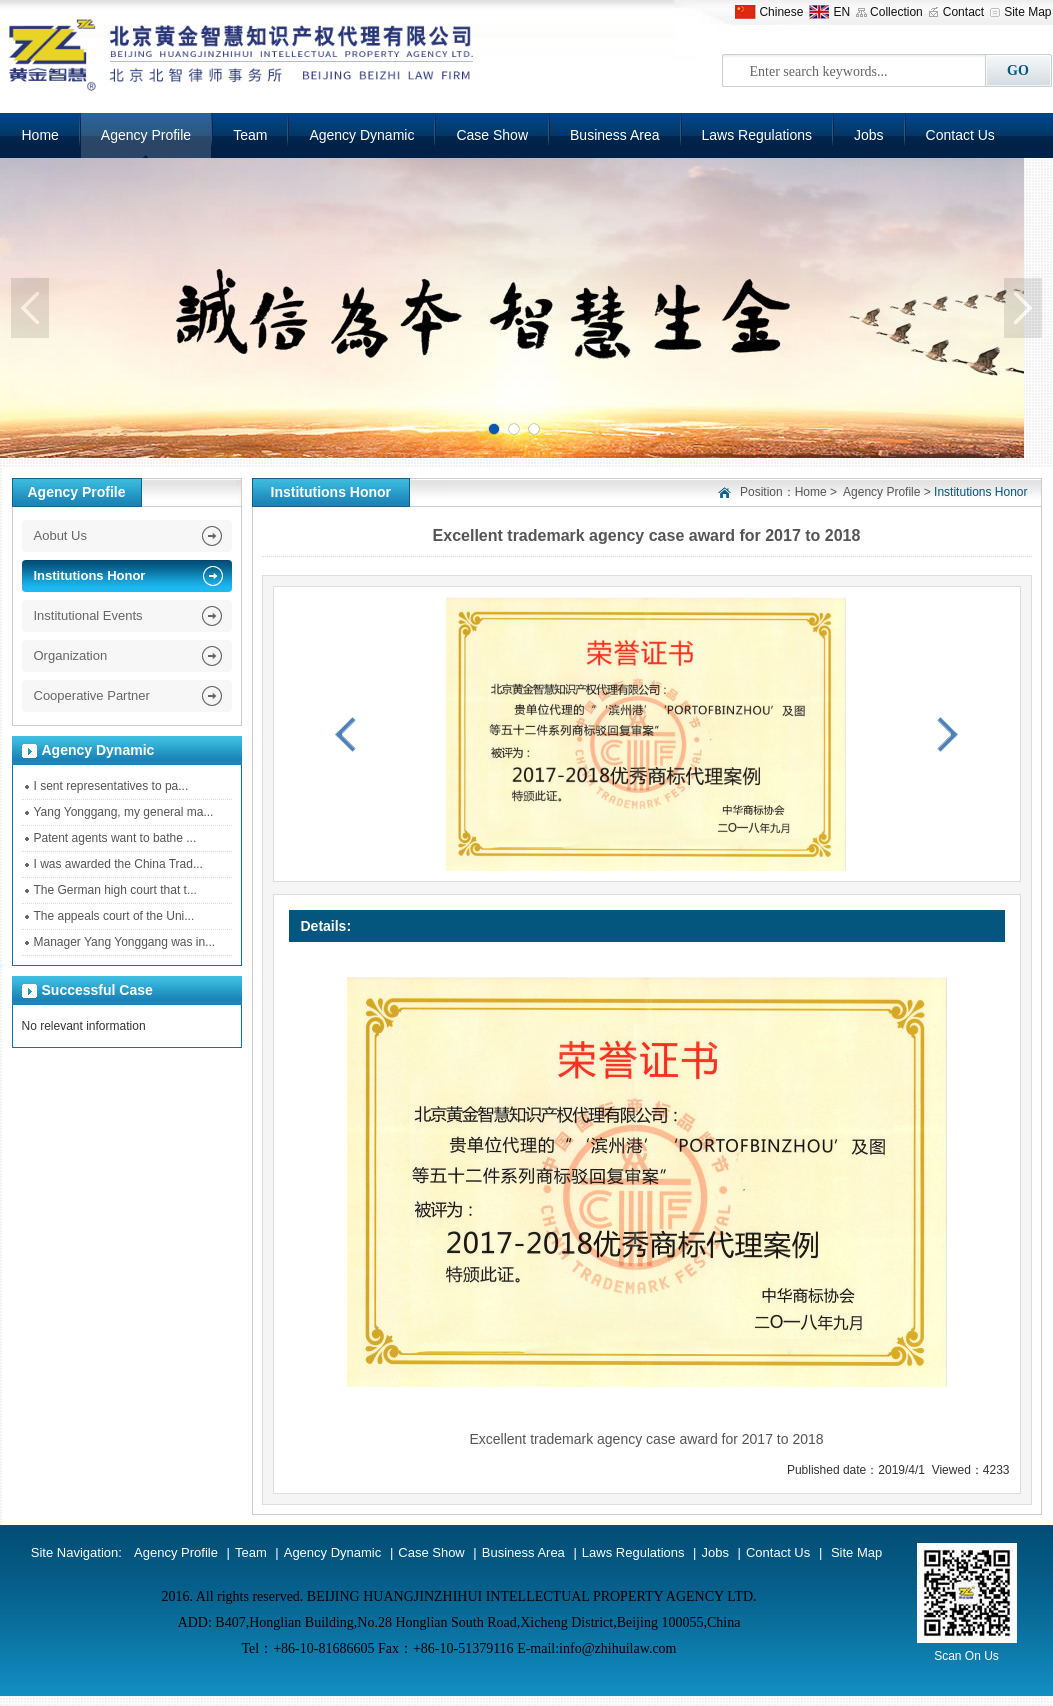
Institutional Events (88, 615)
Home (811, 492)
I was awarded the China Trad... (118, 864)
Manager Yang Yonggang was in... (125, 942)
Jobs (869, 135)
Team (250, 135)
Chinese (781, 12)
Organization (71, 655)
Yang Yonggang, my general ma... (124, 812)
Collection (896, 12)
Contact (963, 12)
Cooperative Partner (92, 695)
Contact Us (960, 135)
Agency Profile (146, 135)
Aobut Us (60, 535)
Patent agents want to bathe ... (115, 838)
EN (841, 12)
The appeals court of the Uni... (114, 916)
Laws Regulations (757, 135)
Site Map (1027, 12)
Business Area (615, 135)
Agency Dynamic (361, 135)
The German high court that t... (115, 890)
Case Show (492, 135)
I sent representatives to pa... (111, 786)
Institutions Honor (90, 575)
